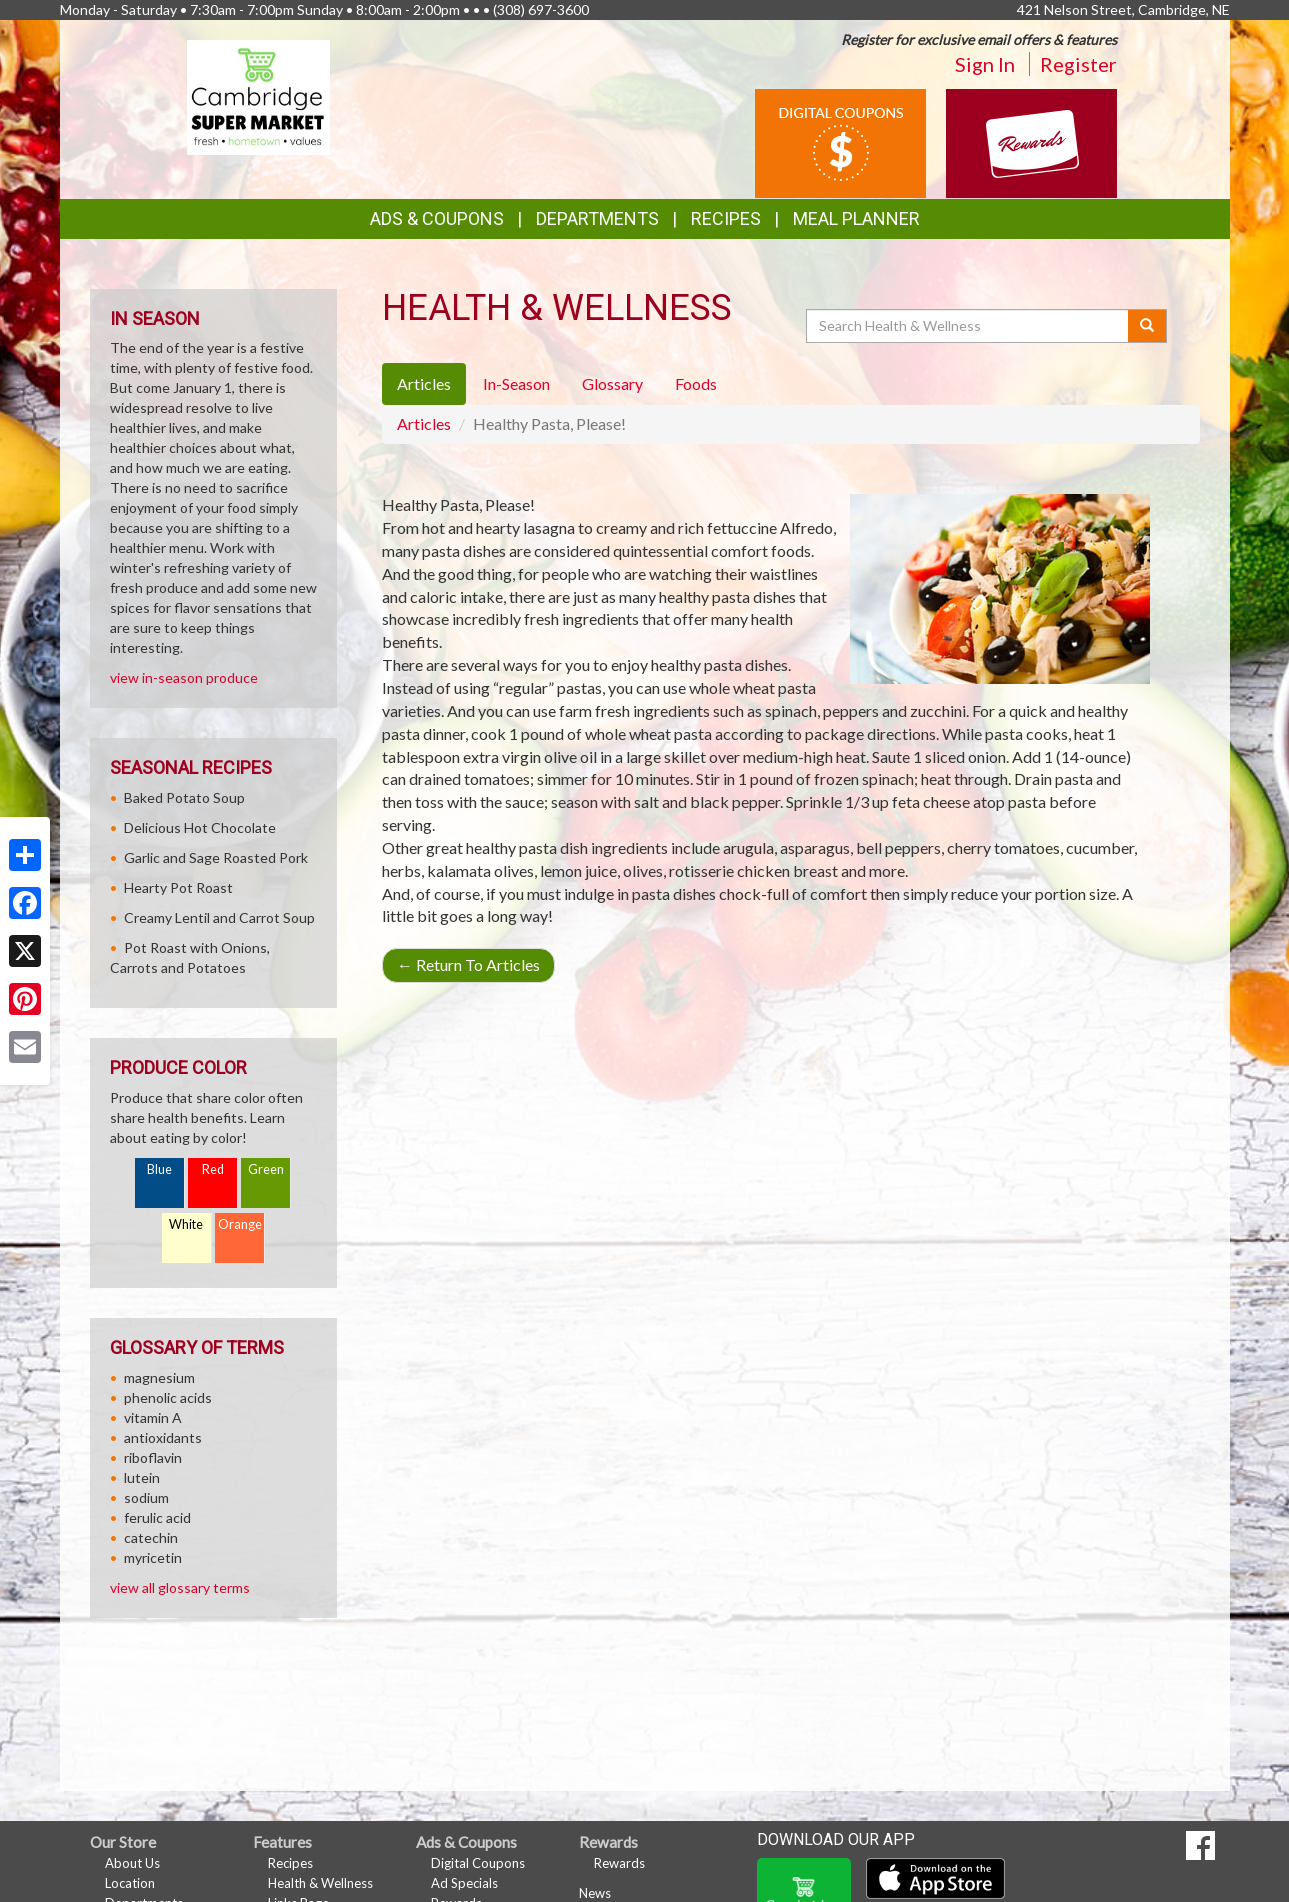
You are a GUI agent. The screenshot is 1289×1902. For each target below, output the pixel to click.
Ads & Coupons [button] (437, 218)
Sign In (985, 64)
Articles (424, 423)
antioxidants (163, 1437)
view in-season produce (184, 677)
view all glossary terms (180, 1587)
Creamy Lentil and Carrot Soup (219, 917)
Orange (240, 1224)
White (186, 1224)
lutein (142, 1477)
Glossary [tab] (612, 383)
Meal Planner (856, 218)
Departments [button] (597, 218)
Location (130, 1883)
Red (213, 1169)
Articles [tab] (424, 383)
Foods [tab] (696, 383)
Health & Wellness (320, 1883)
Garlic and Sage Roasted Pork (216, 857)
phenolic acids (168, 1397)
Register (1078, 64)
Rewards (619, 1863)
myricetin (153, 1557)
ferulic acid (157, 1517)
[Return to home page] (258, 95)
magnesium (159, 1377)
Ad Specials (464, 1883)
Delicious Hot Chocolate (200, 827)
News (595, 1893)
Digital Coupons (478, 1863)
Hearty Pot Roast (178, 887)
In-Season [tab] (516, 383)
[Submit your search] (1147, 326)
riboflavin (153, 1457)
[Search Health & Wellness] (969, 326)
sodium (146, 1497)
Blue (159, 1169)
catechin (151, 1537)
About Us (132, 1863)
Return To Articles (468, 964)
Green (266, 1169)
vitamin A (153, 1417)
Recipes (726, 218)
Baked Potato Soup (184, 797)
